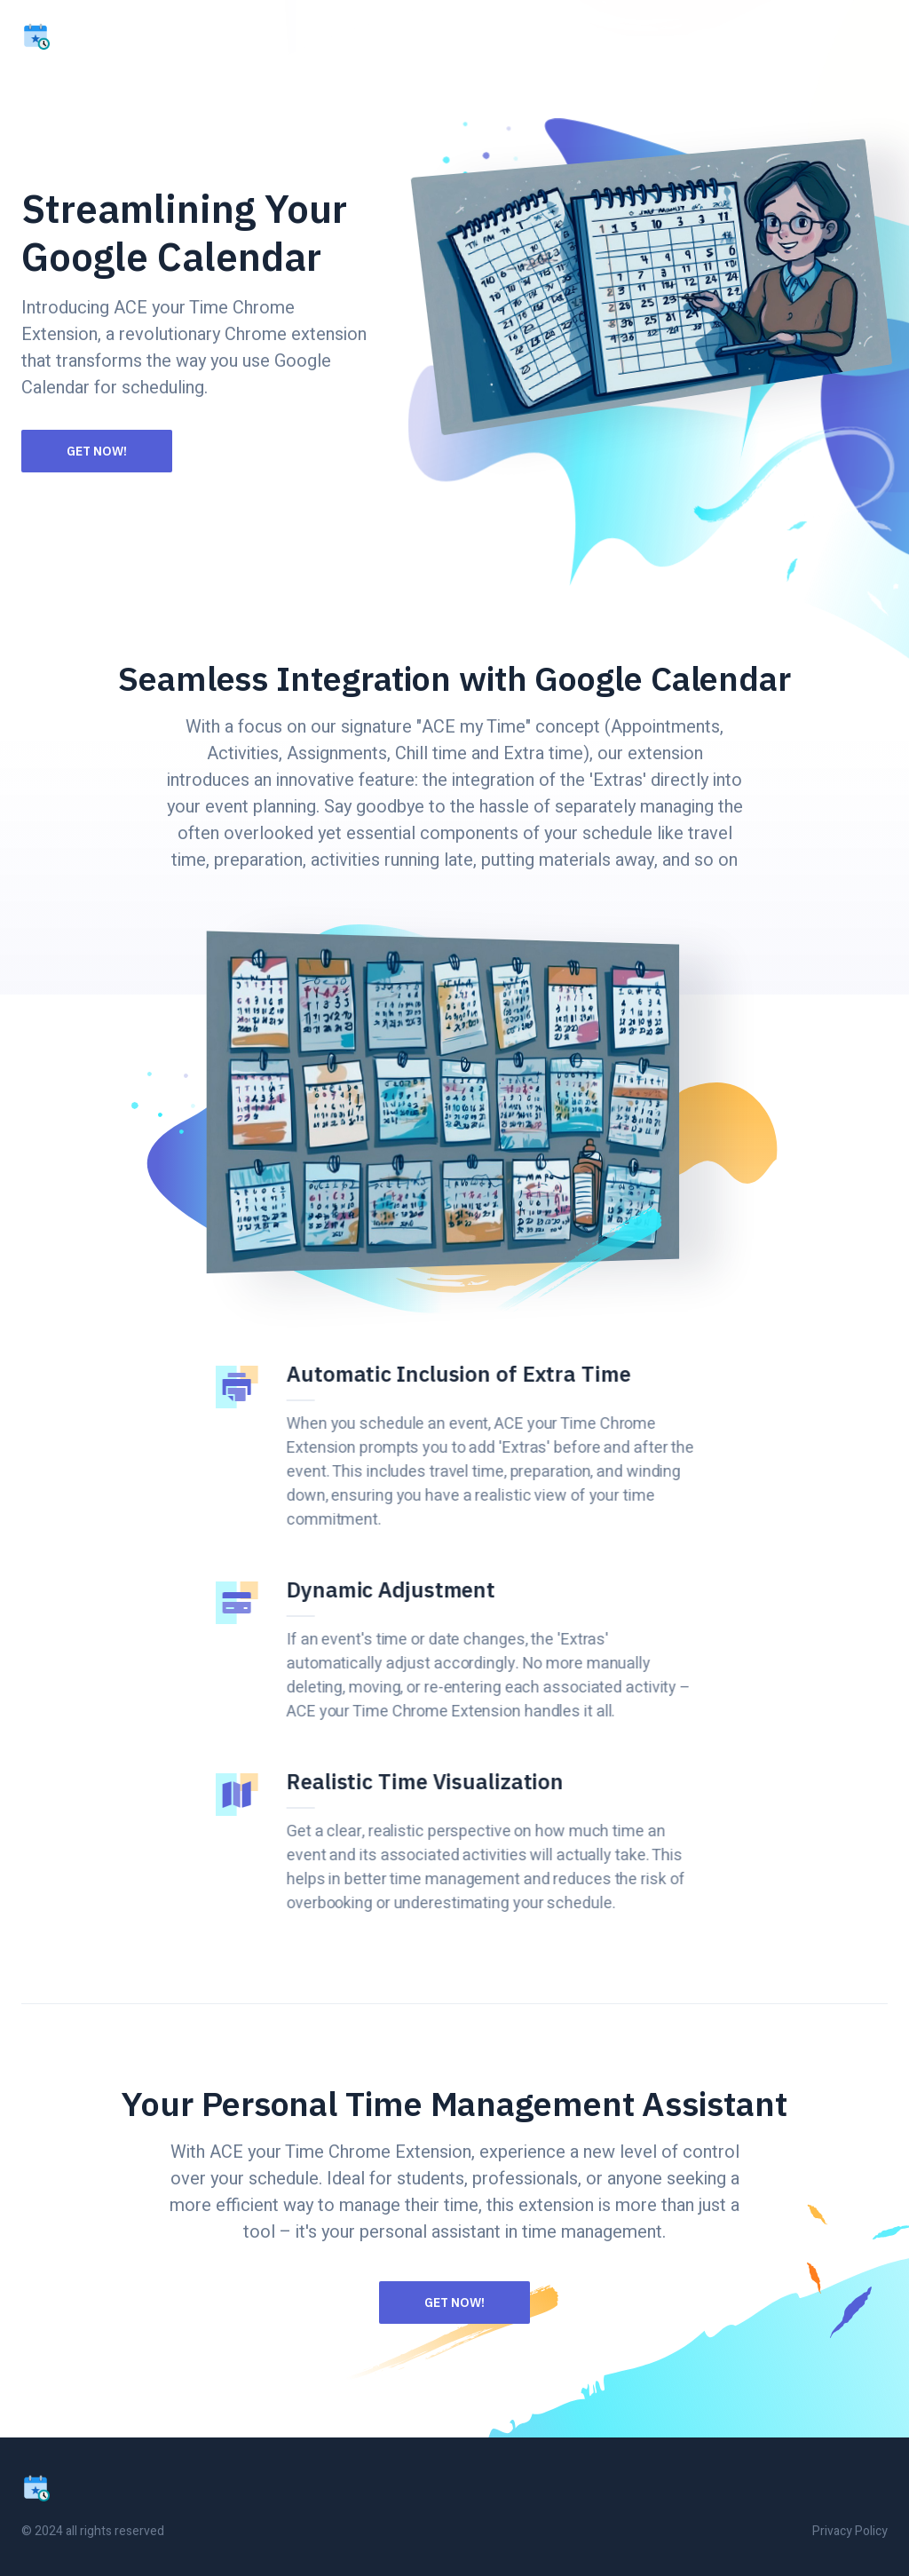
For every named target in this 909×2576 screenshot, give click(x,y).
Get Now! (97, 451)
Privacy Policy (850, 2531)
